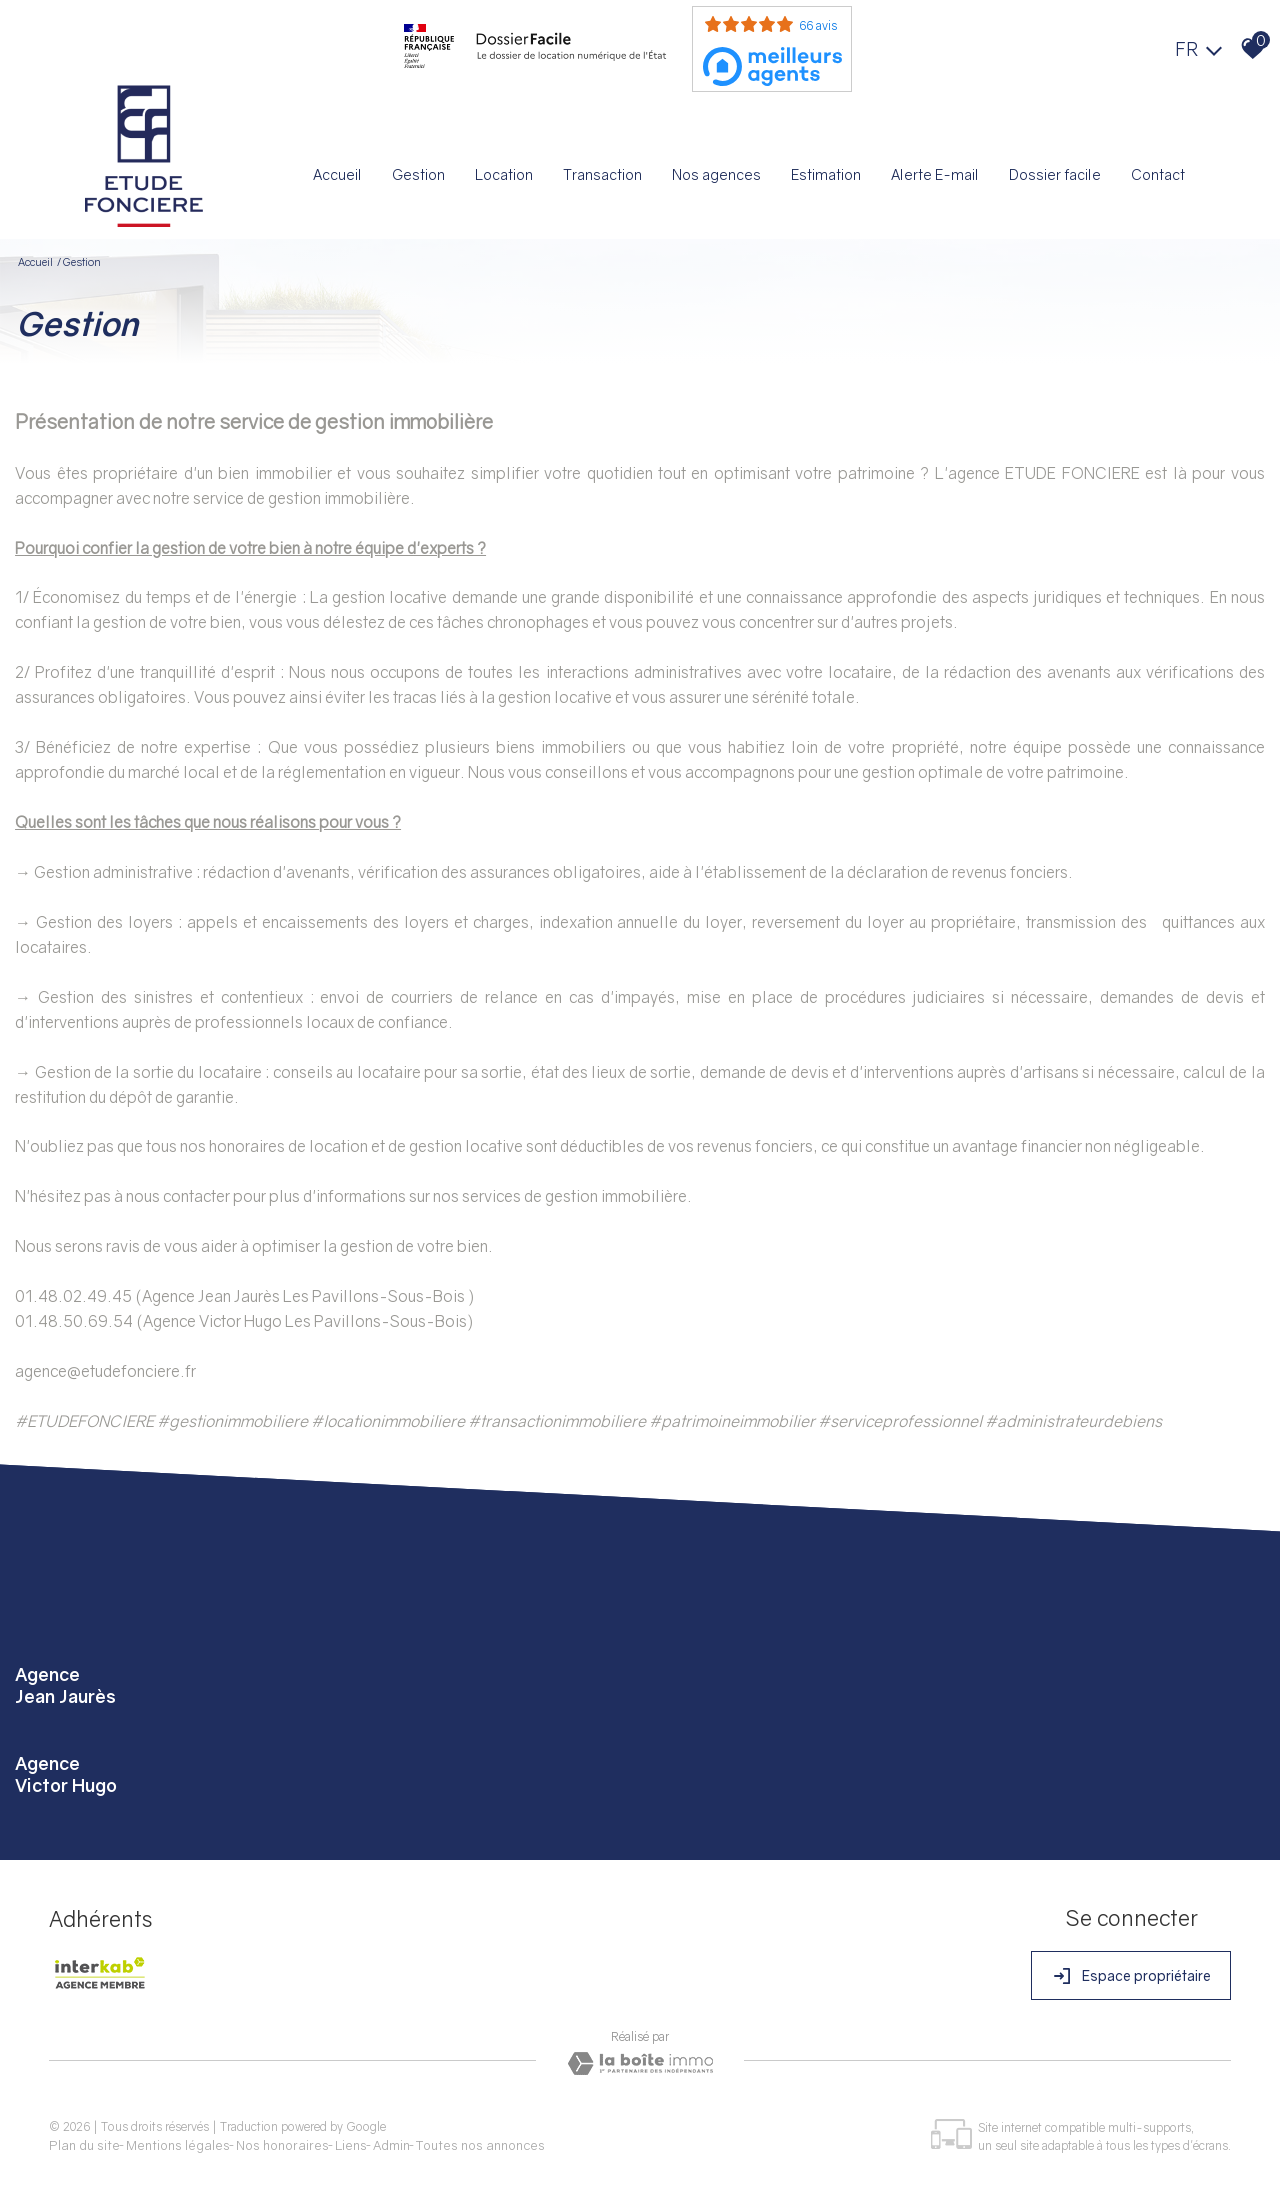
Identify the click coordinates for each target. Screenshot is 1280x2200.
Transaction (605, 173)
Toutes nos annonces (481, 2140)
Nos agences (718, 173)
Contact (1157, 173)
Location (508, 173)
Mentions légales (179, 2140)
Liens (352, 2140)
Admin (392, 2140)
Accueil (342, 173)
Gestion (422, 173)
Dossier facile (1054, 173)
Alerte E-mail (936, 173)
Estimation (828, 173)
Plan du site (85, 2140)
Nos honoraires (283, 2140)
